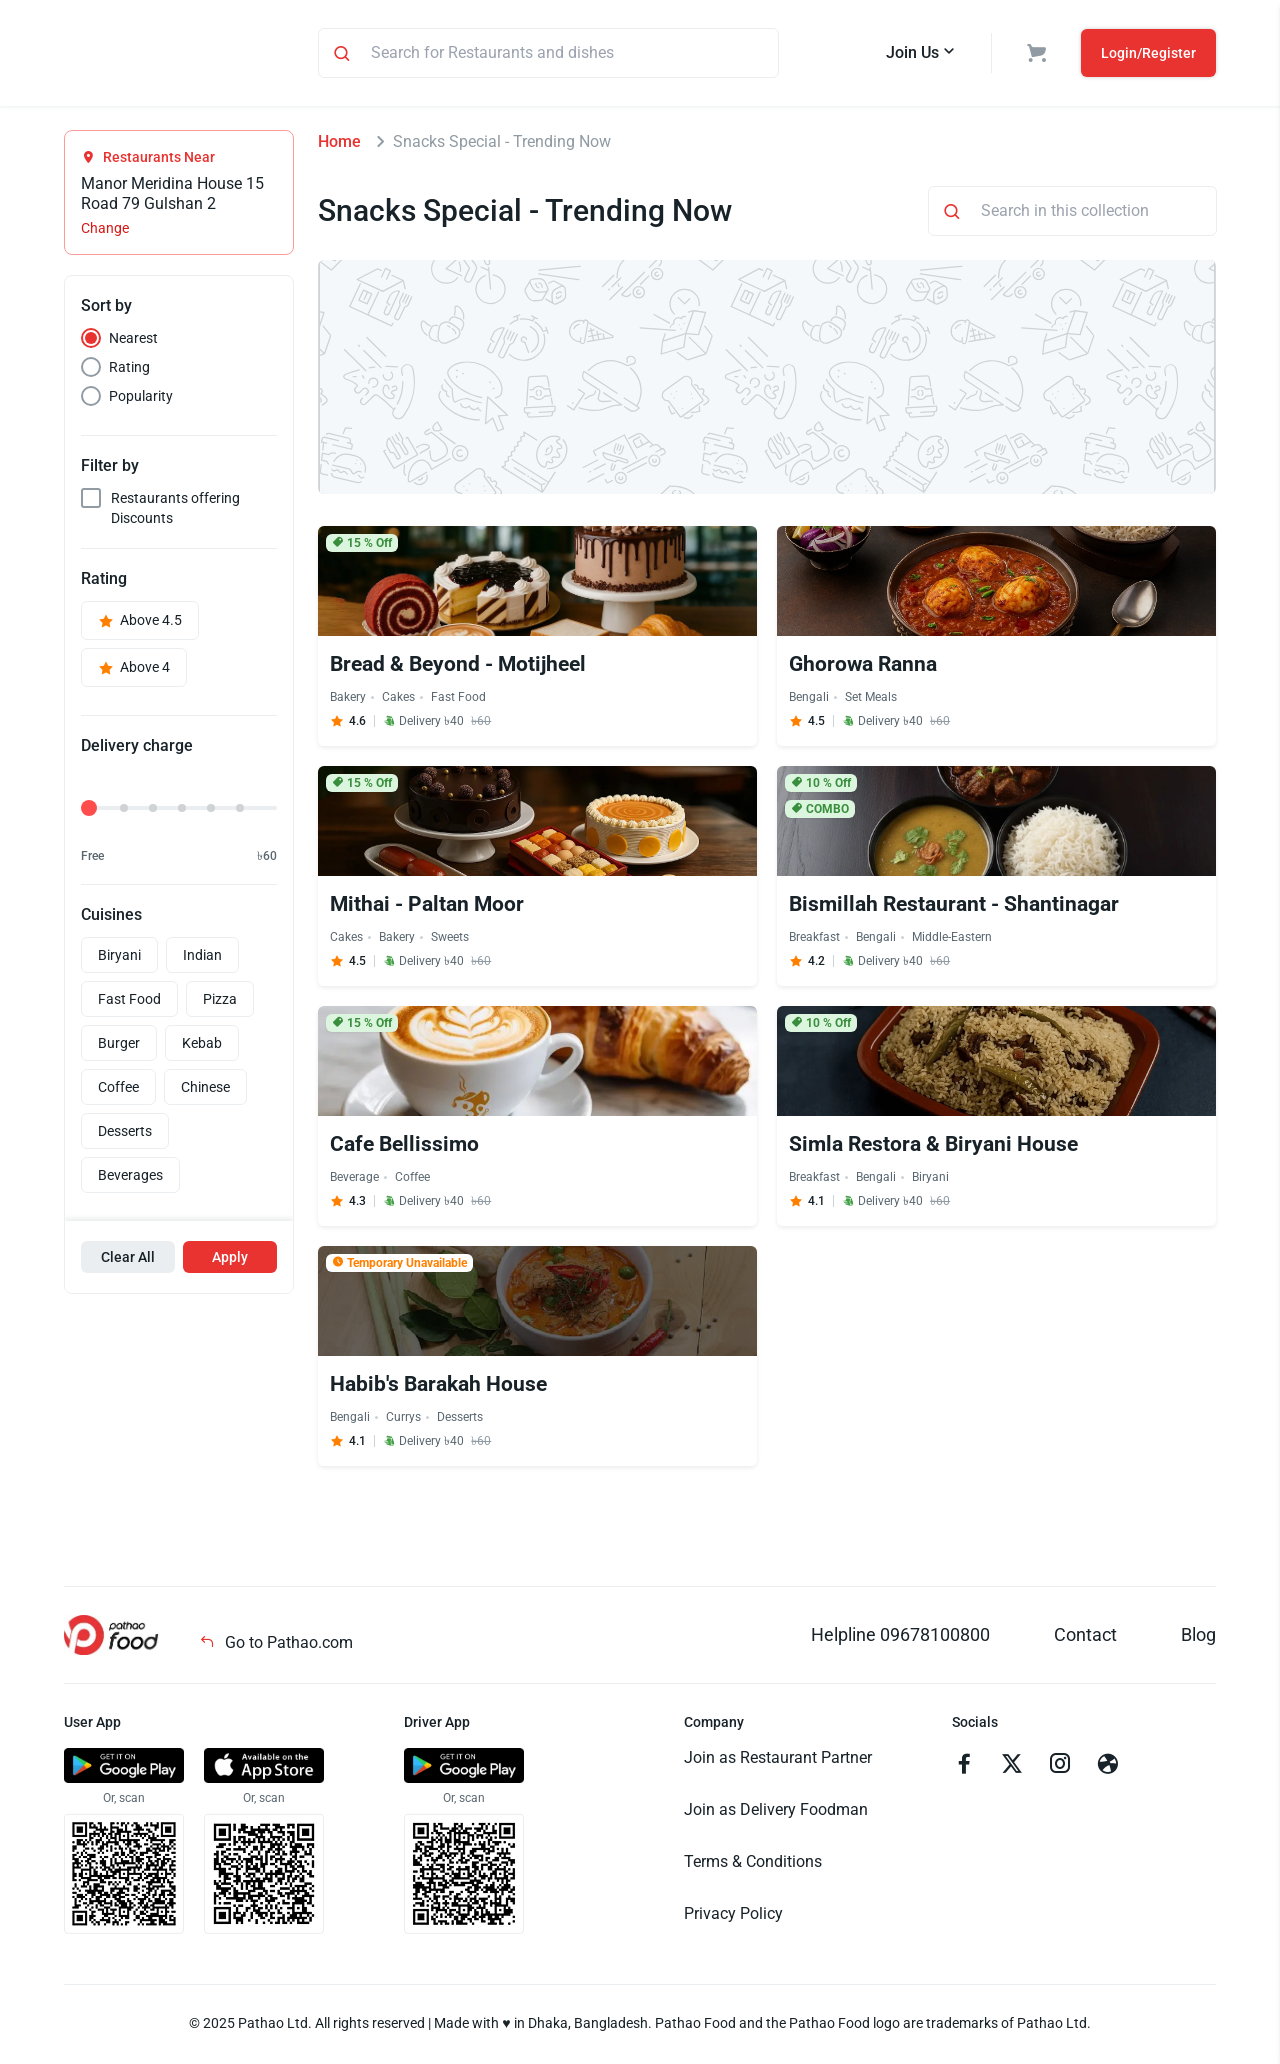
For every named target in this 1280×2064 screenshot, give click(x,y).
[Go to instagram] (1060, 1769)
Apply (230, 1260)
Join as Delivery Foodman (776, 1812)
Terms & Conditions (753, 1864)
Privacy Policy (733, 1916)
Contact (1085, 1637)
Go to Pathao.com (276, 1645)
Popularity (141, 399)
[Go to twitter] (1012, 1769)
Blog (1198, 1637)
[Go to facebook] (964, 1769)
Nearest (133, 341)
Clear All (128, 1260)
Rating (129, 370)
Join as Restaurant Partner (778, 1760)
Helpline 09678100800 (900, 1637)
